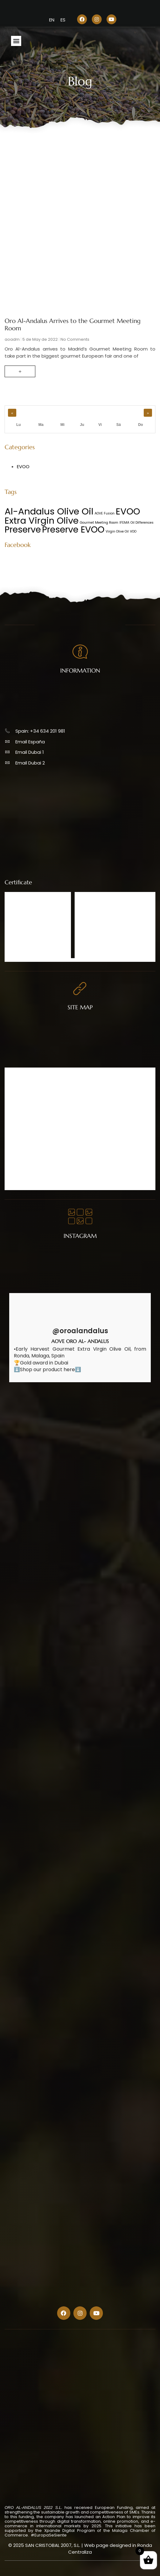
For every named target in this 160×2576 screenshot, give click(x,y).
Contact (19, 1147)
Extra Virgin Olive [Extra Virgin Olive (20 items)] (42, 520)
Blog (15, 1135)
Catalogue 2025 (27, 1122)
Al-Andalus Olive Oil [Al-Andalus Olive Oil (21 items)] (49, 511)
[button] (16, 41)
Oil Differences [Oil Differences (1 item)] (142, 522)
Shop (16, 1098)
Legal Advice (23, 1159)
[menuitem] (51, 20)
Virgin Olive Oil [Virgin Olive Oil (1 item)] (117, 531)
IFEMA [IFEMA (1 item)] (124, 522)
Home (17, 1073)
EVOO (23, 466)
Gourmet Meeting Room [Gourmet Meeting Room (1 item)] (99, 522)
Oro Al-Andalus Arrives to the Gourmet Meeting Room (73, 324)
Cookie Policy (24, 1171)
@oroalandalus (80, 1331)
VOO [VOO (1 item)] (133, 531)
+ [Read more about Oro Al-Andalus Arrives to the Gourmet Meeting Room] (19, 371)
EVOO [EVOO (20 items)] (128, 511)
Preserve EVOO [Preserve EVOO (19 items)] (73, 529)
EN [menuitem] (51, 20)
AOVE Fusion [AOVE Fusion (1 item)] (105, 513)
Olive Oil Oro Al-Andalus (35, 1086)
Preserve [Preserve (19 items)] (23, 529)
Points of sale (24, 1110)
